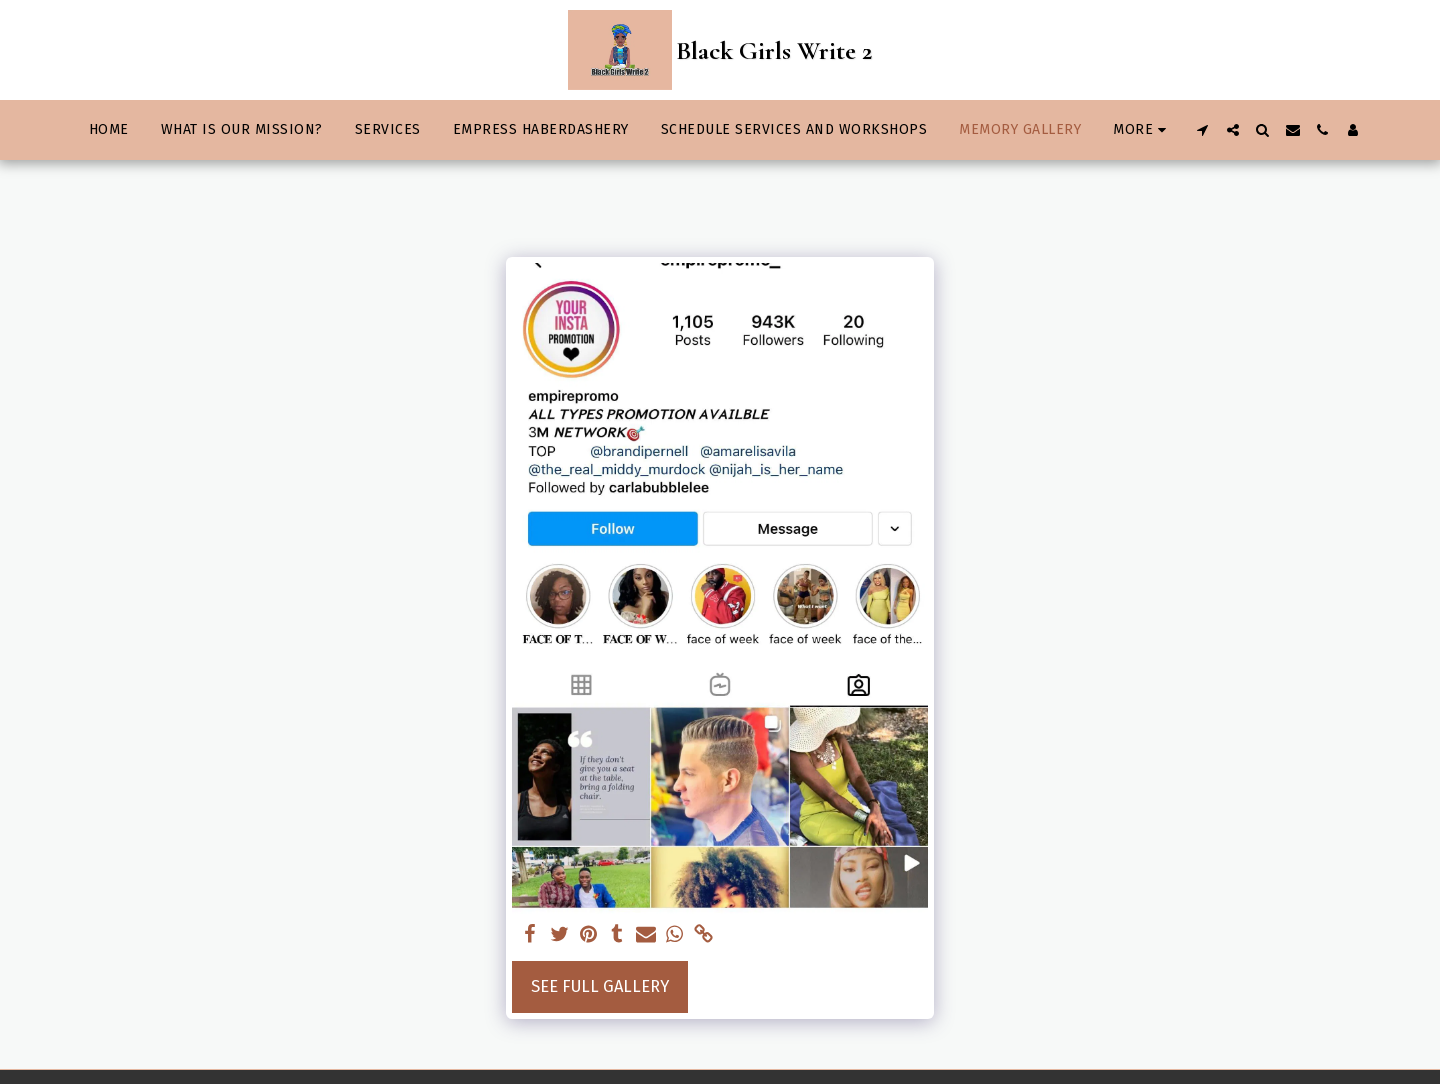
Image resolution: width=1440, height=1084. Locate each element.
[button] (1203, 130)
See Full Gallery (600, 986)
